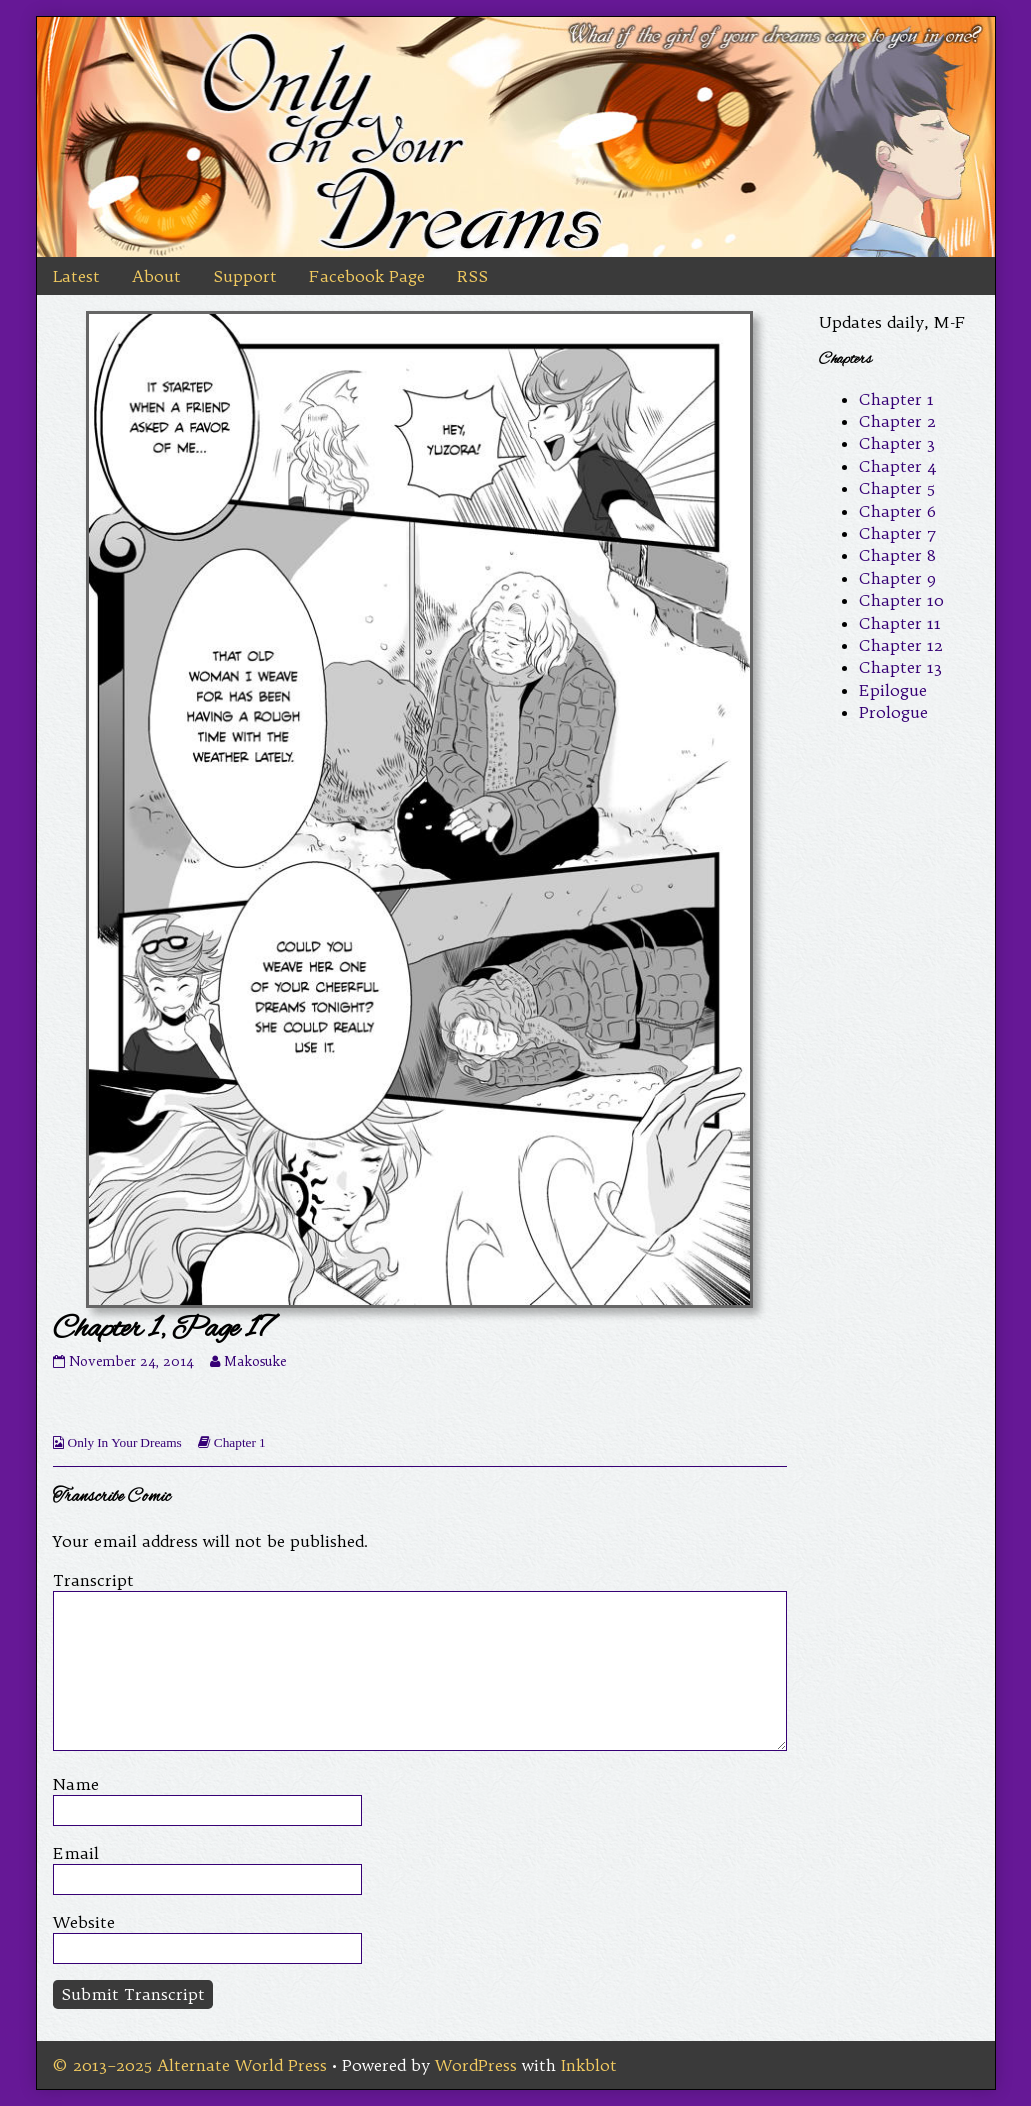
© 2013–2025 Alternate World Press (190, 2065)
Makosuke (255, 1361)
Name (76, 1784)
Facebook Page (367, 276)
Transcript (93, 1580)
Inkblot (589, 2065)
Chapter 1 (240, 1442)
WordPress (476, 2065)
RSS (472, 276)
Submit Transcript (133, 1994)
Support (245, 276)
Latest (76, 276)
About (156, 276)
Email (76, 1853)
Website (84, 1922)
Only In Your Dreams (125, 1442)
